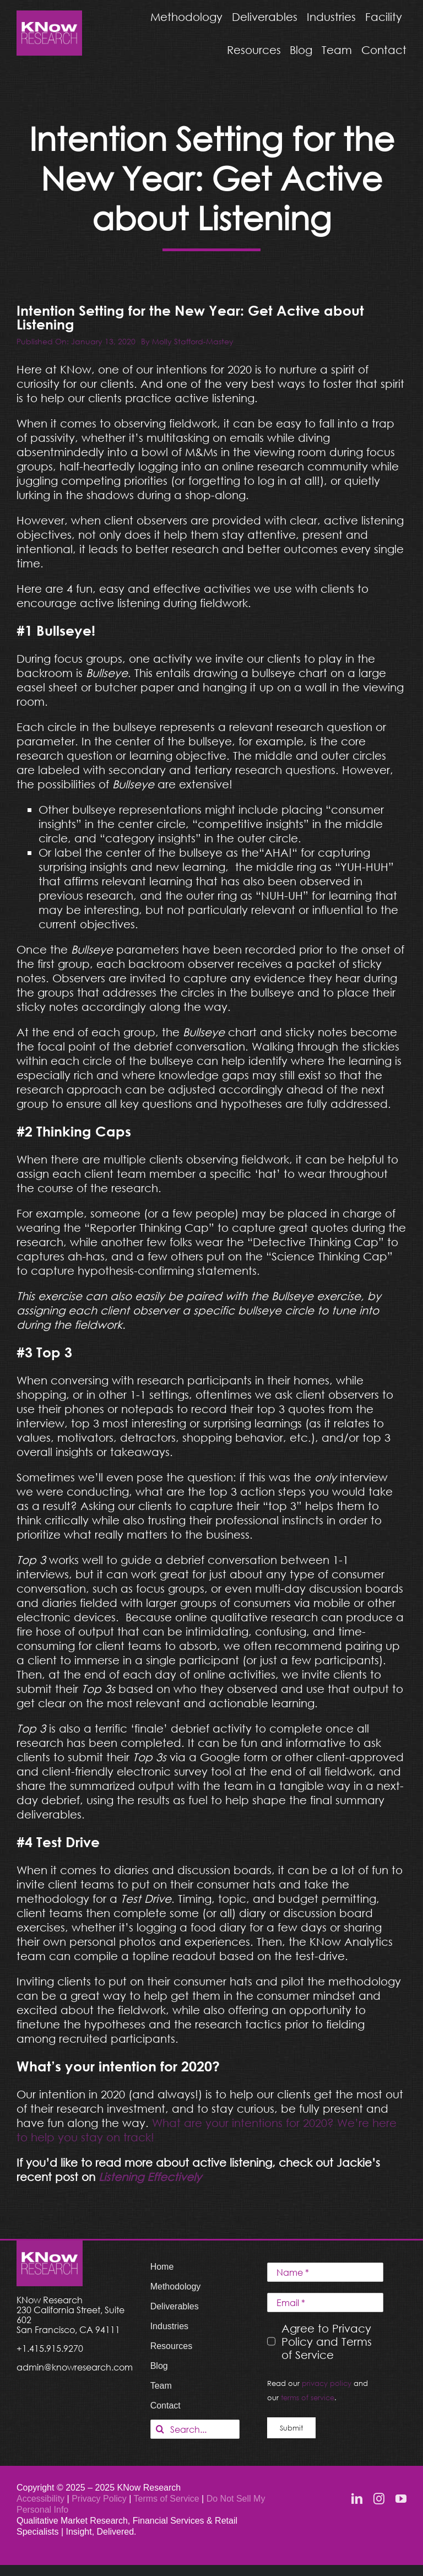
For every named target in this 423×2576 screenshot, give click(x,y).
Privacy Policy (100, 2498)
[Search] (160, 2429)
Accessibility (40, 2498)
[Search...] (195, 2429)
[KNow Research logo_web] (49, 16)
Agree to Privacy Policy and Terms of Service (326, 2341)
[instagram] (378, 2498)
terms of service (307, 2397)
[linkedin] (356, 2498)
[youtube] (400, 2498)
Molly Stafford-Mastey (193, 341)
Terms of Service (166, 2498)
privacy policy (326, 2383)
